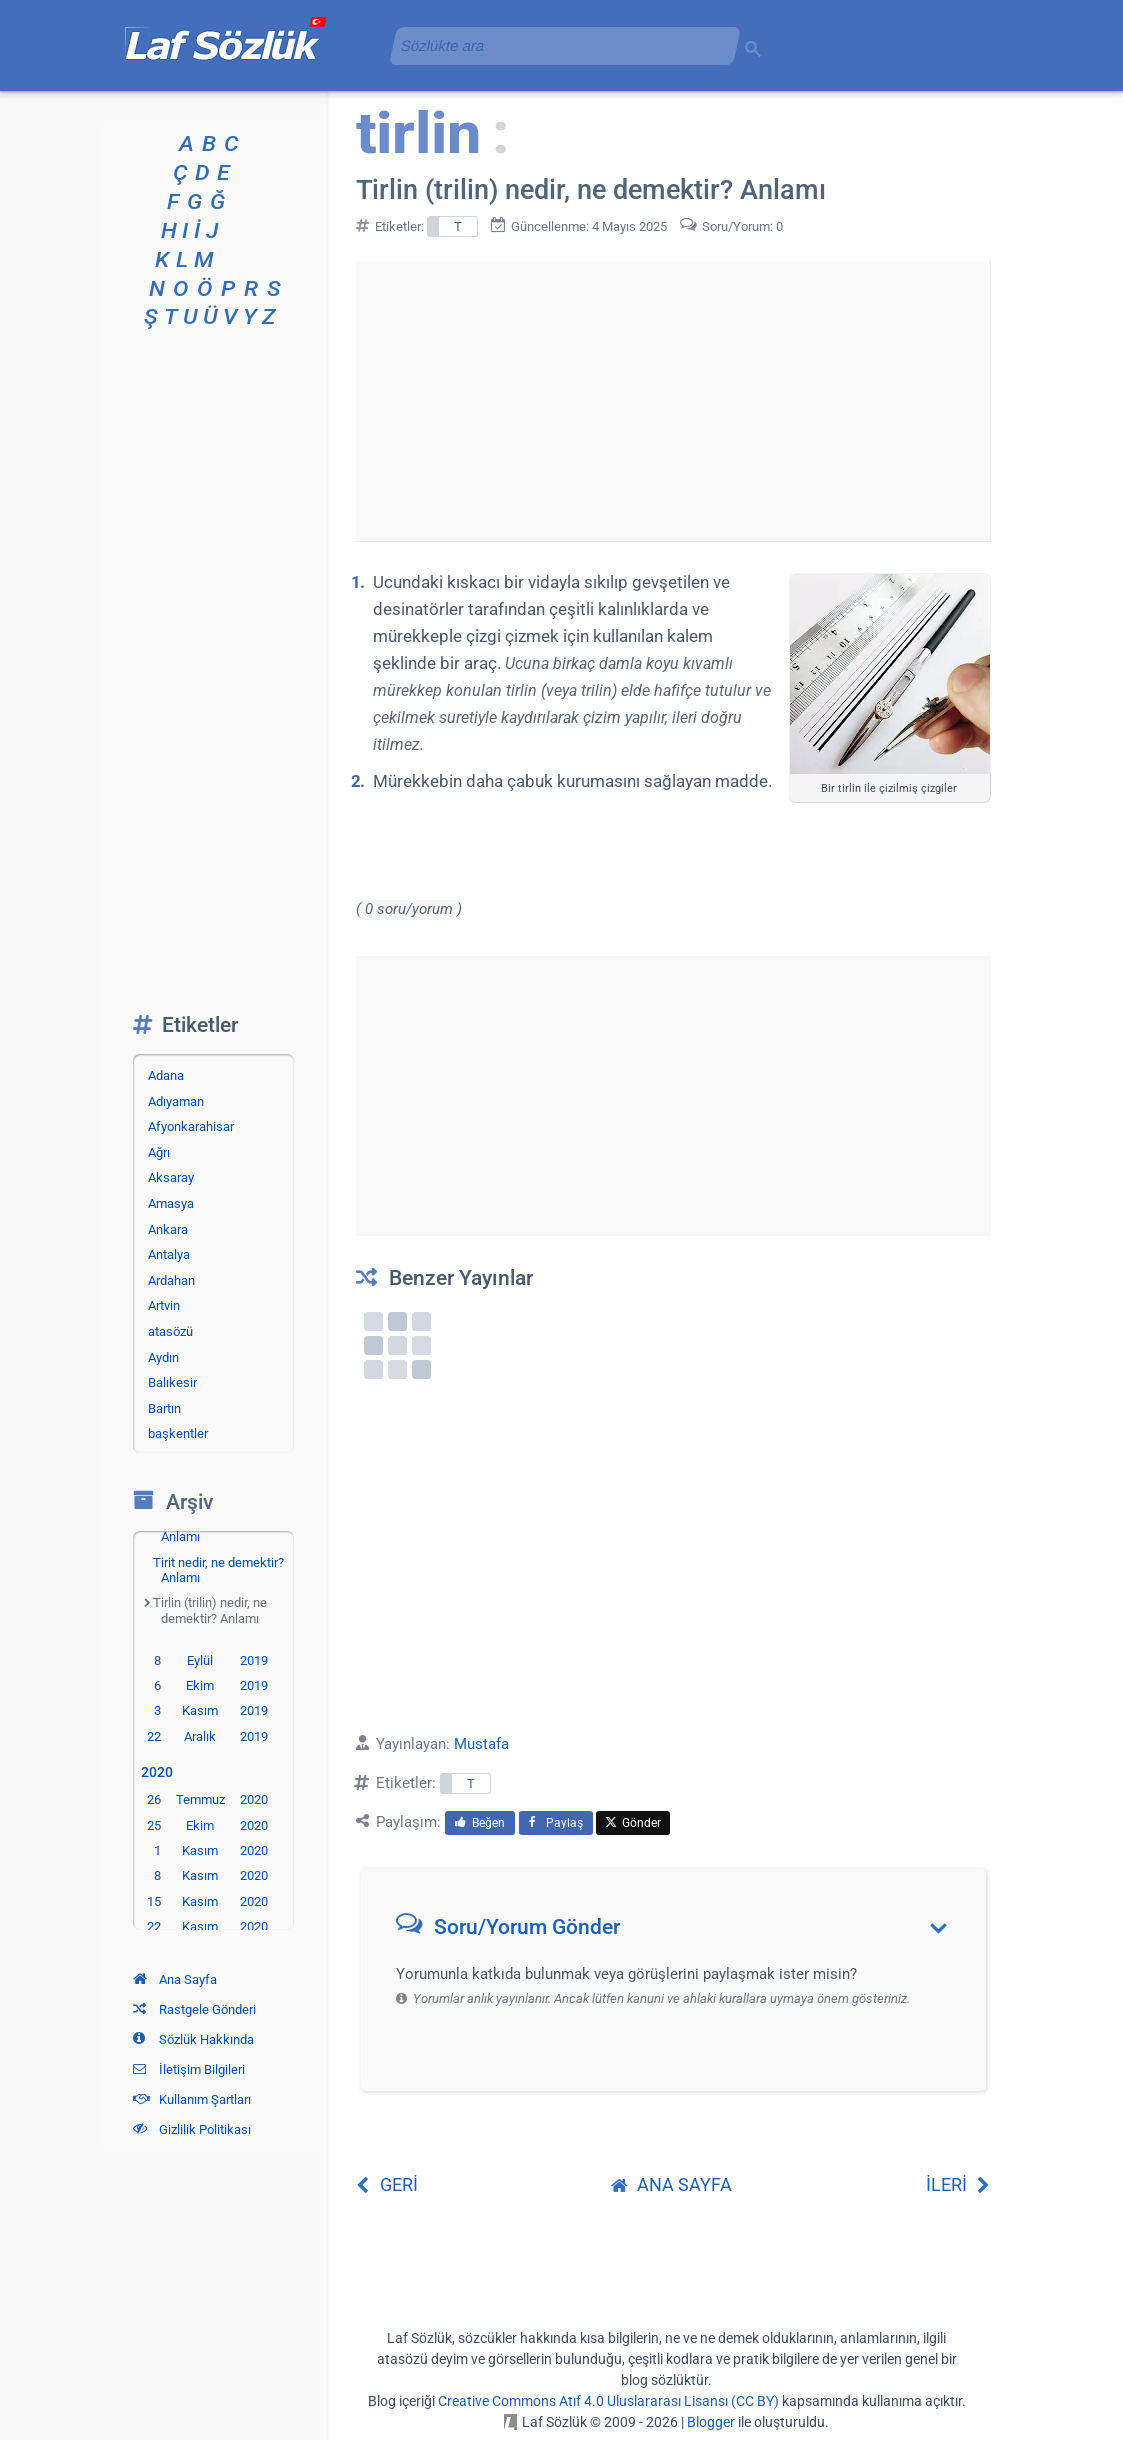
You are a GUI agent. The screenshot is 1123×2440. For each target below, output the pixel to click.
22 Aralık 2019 (207, 1736)
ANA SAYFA (671, 2184)
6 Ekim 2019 (211, 1685)
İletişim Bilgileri (189, 2069)
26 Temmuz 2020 (207, 1799)
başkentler (178, 1433)
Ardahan (171, 1280)
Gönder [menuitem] (633, 1823)
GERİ (387, 2184)
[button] (680, 1931)
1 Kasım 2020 (211, 1850)
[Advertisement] (673, 401)
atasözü (170, 1331)
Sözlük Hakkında (193, 2039)
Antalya (169, 1254)
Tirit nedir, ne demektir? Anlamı (218, 1570)
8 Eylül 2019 (211, 1660)
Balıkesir (172, 1382)
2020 (161, 1772)
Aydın (163, 1357)
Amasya (171, 1203)
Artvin (164, 1305)
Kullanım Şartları (192, 2099)
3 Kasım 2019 (211, 1710)
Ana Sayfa (175, 1979)
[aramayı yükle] (557, 45)
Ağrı (159, 1152)
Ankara (168, 1229)
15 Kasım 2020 (207, 1901)
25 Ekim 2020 (207, 1825)
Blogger (711, 2422)
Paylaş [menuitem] (556, 1823)
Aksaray (171, 1177)
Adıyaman (176, 1101)
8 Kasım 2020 (211, 1875)
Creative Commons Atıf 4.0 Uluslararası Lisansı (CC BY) (608, 2401)
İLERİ (958, 2184)
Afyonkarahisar (191, 1126)
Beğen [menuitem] (480, 1823)
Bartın (164, 1408)
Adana (166, 1075)
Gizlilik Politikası (192, 2129)
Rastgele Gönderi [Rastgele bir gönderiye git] (194, 2009)
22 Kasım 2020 (207, 1926)
